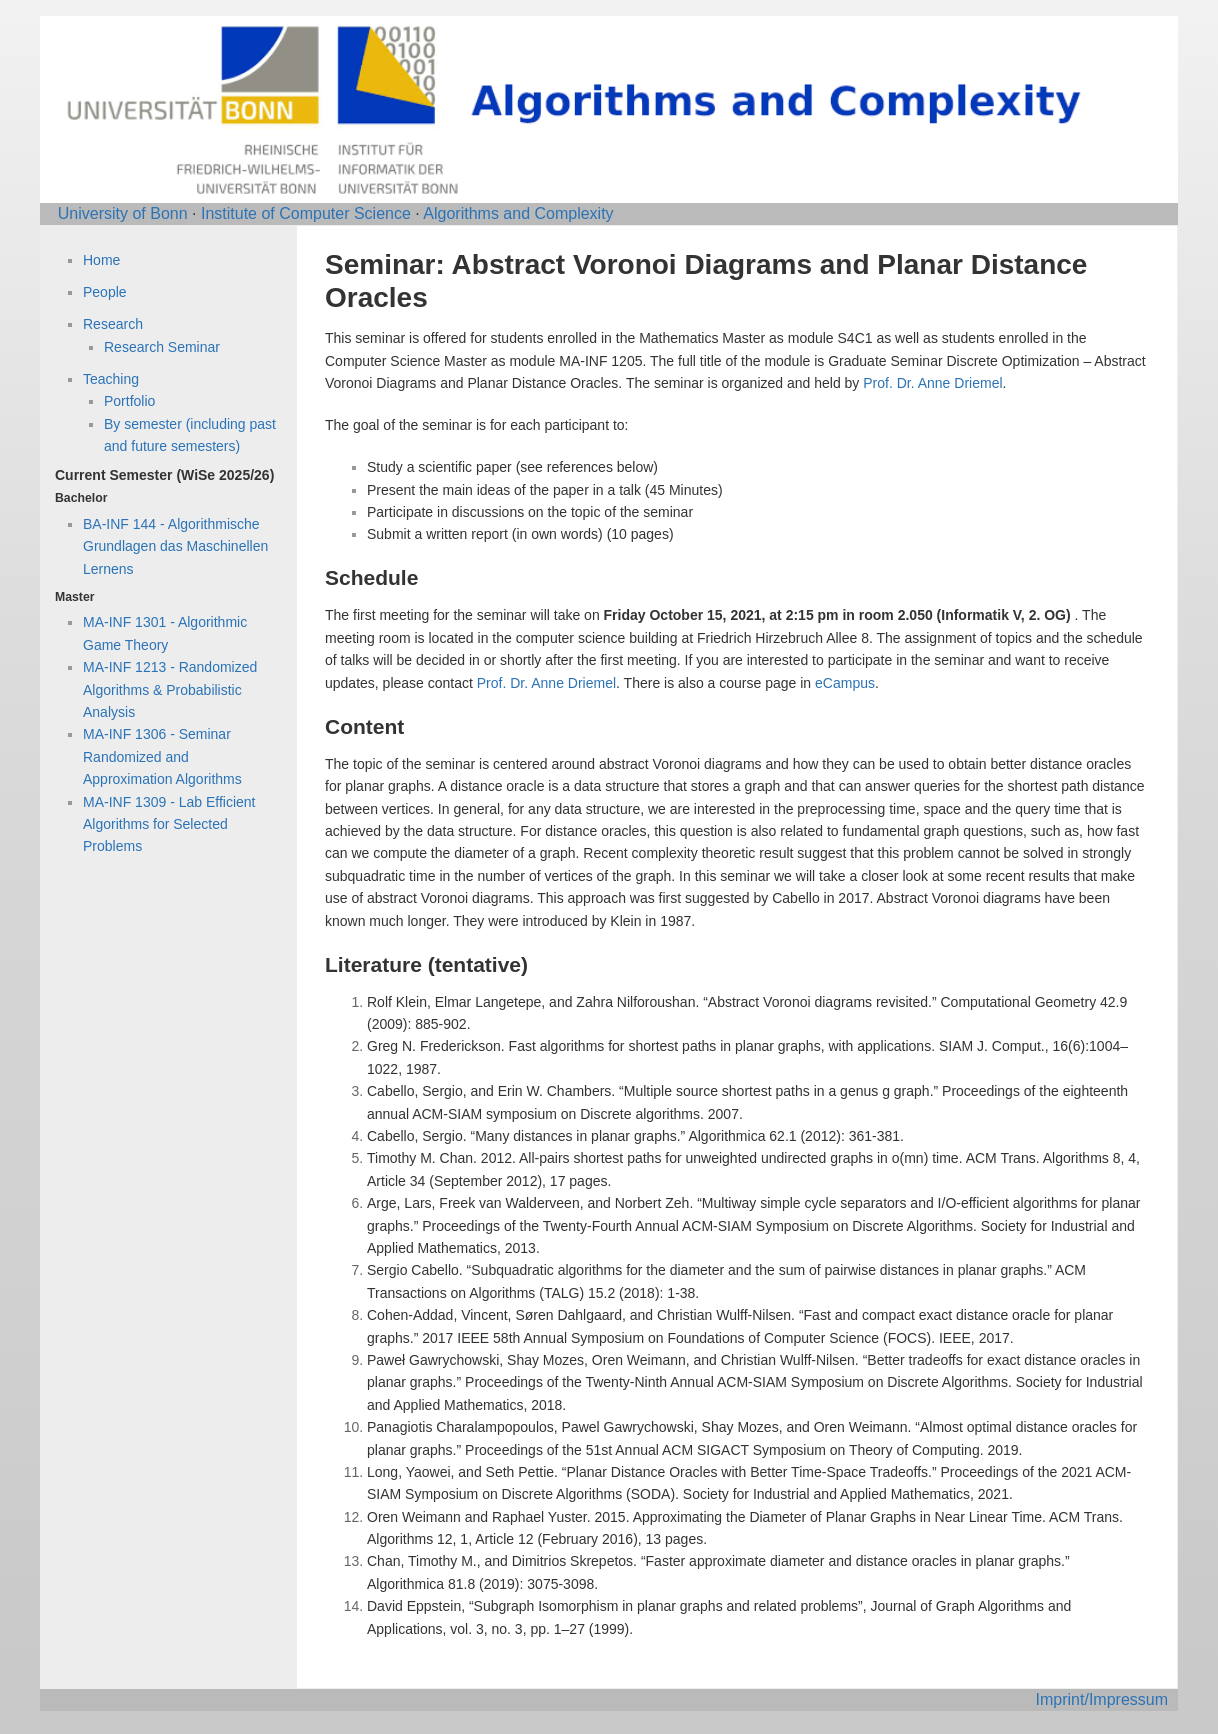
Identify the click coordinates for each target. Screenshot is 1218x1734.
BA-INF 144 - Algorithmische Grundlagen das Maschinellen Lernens (175, 546)
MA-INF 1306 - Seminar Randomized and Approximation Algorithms (162, 756)
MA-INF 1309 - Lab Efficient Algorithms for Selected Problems (169, 824)
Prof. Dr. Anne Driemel (932, 383)
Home (101, 260)
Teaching (111, 379)
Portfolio (129, 401)
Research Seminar (162, 347)
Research (113, 324)
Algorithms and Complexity (518, 213)
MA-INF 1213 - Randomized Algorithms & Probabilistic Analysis (170, 689)
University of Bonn (123, 213)
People (105, 292)
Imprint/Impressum (1102, 1699)
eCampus (845, 683)
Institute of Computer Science (306, 213)
